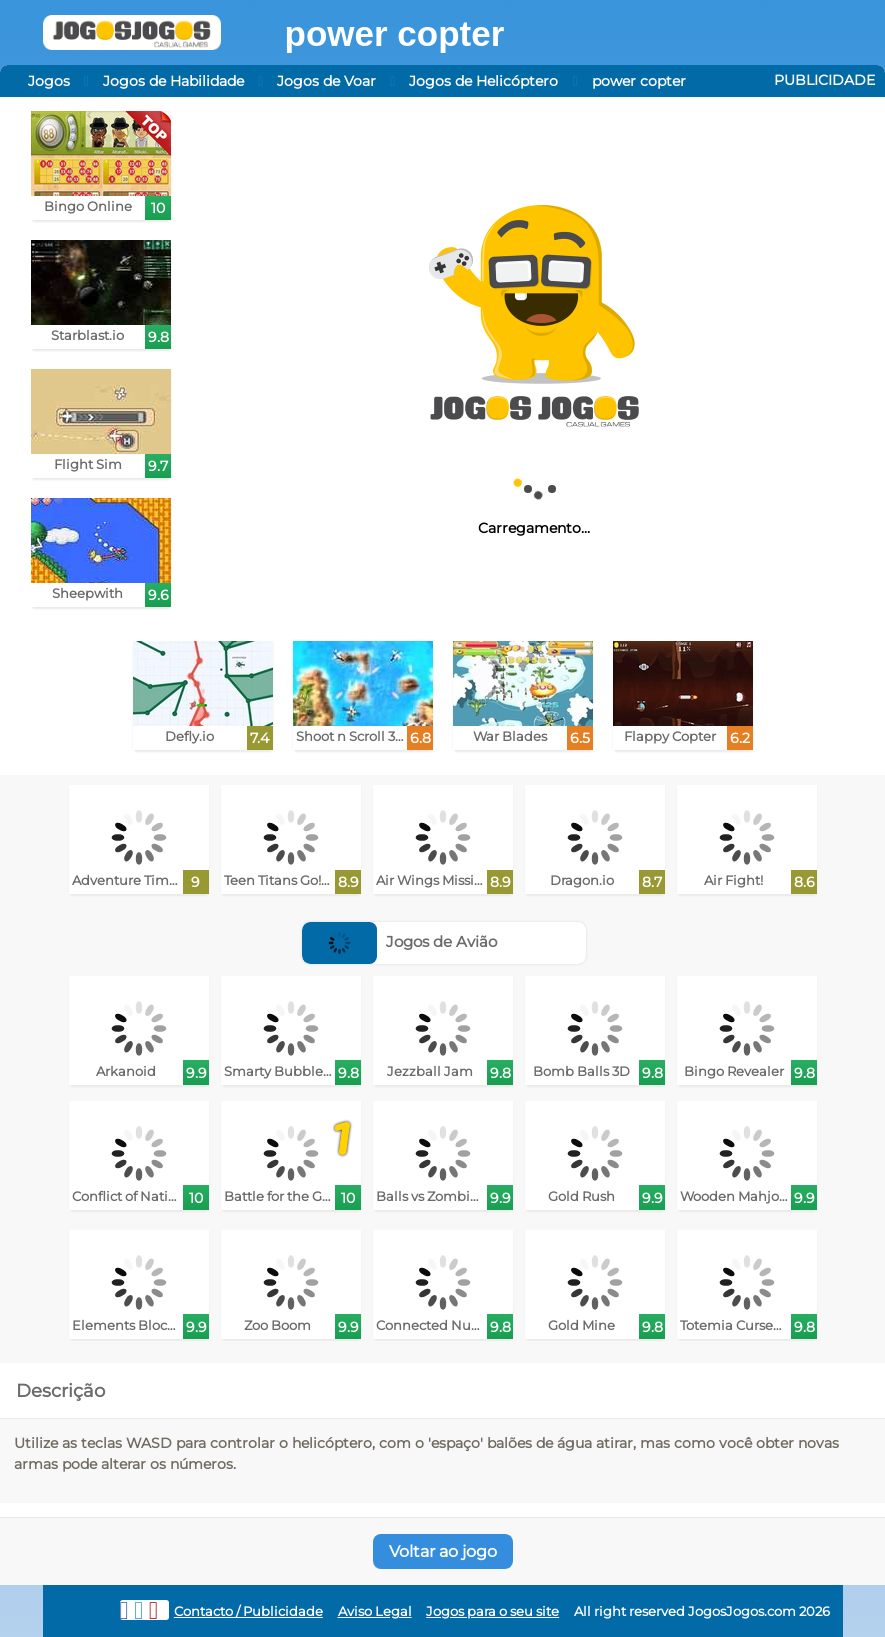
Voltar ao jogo (443, 1551)
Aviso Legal (375, 1611)
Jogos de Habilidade (173, 81)
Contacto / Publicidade (248, 1611)
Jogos (49, 81)
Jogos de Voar (326, 81)
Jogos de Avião (399, 941)
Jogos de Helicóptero (483, 81)
